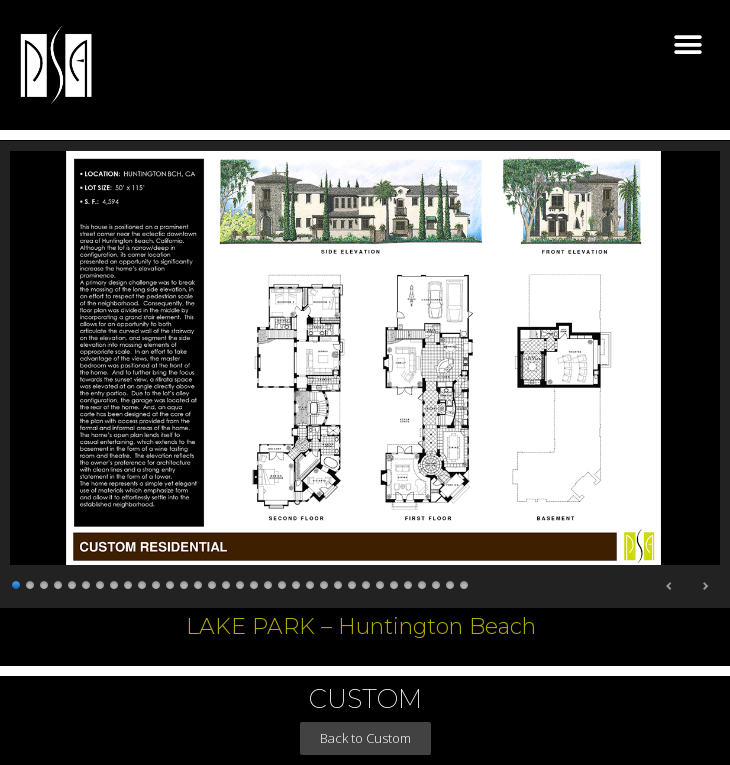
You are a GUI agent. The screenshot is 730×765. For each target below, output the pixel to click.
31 (437, 582)
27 (381, 582)
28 (395, 582)
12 (171, 582)
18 (255, 582)
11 (157, 582)
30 (423, 582)
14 (199, 582)
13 (185, 582)
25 (353, 582)
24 (339, 582)
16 (227, 582)
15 (213, 582)
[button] (687, 45)
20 (283, 582)
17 (241, 582)
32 (451, 582)
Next (705, 586)
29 (409, 582)
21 (297, 582)
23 (325, 582)
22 (311, 582)
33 (465, 582)
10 (143, 582)
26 (367, 582)
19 (269, 582)
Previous (670, 586)
